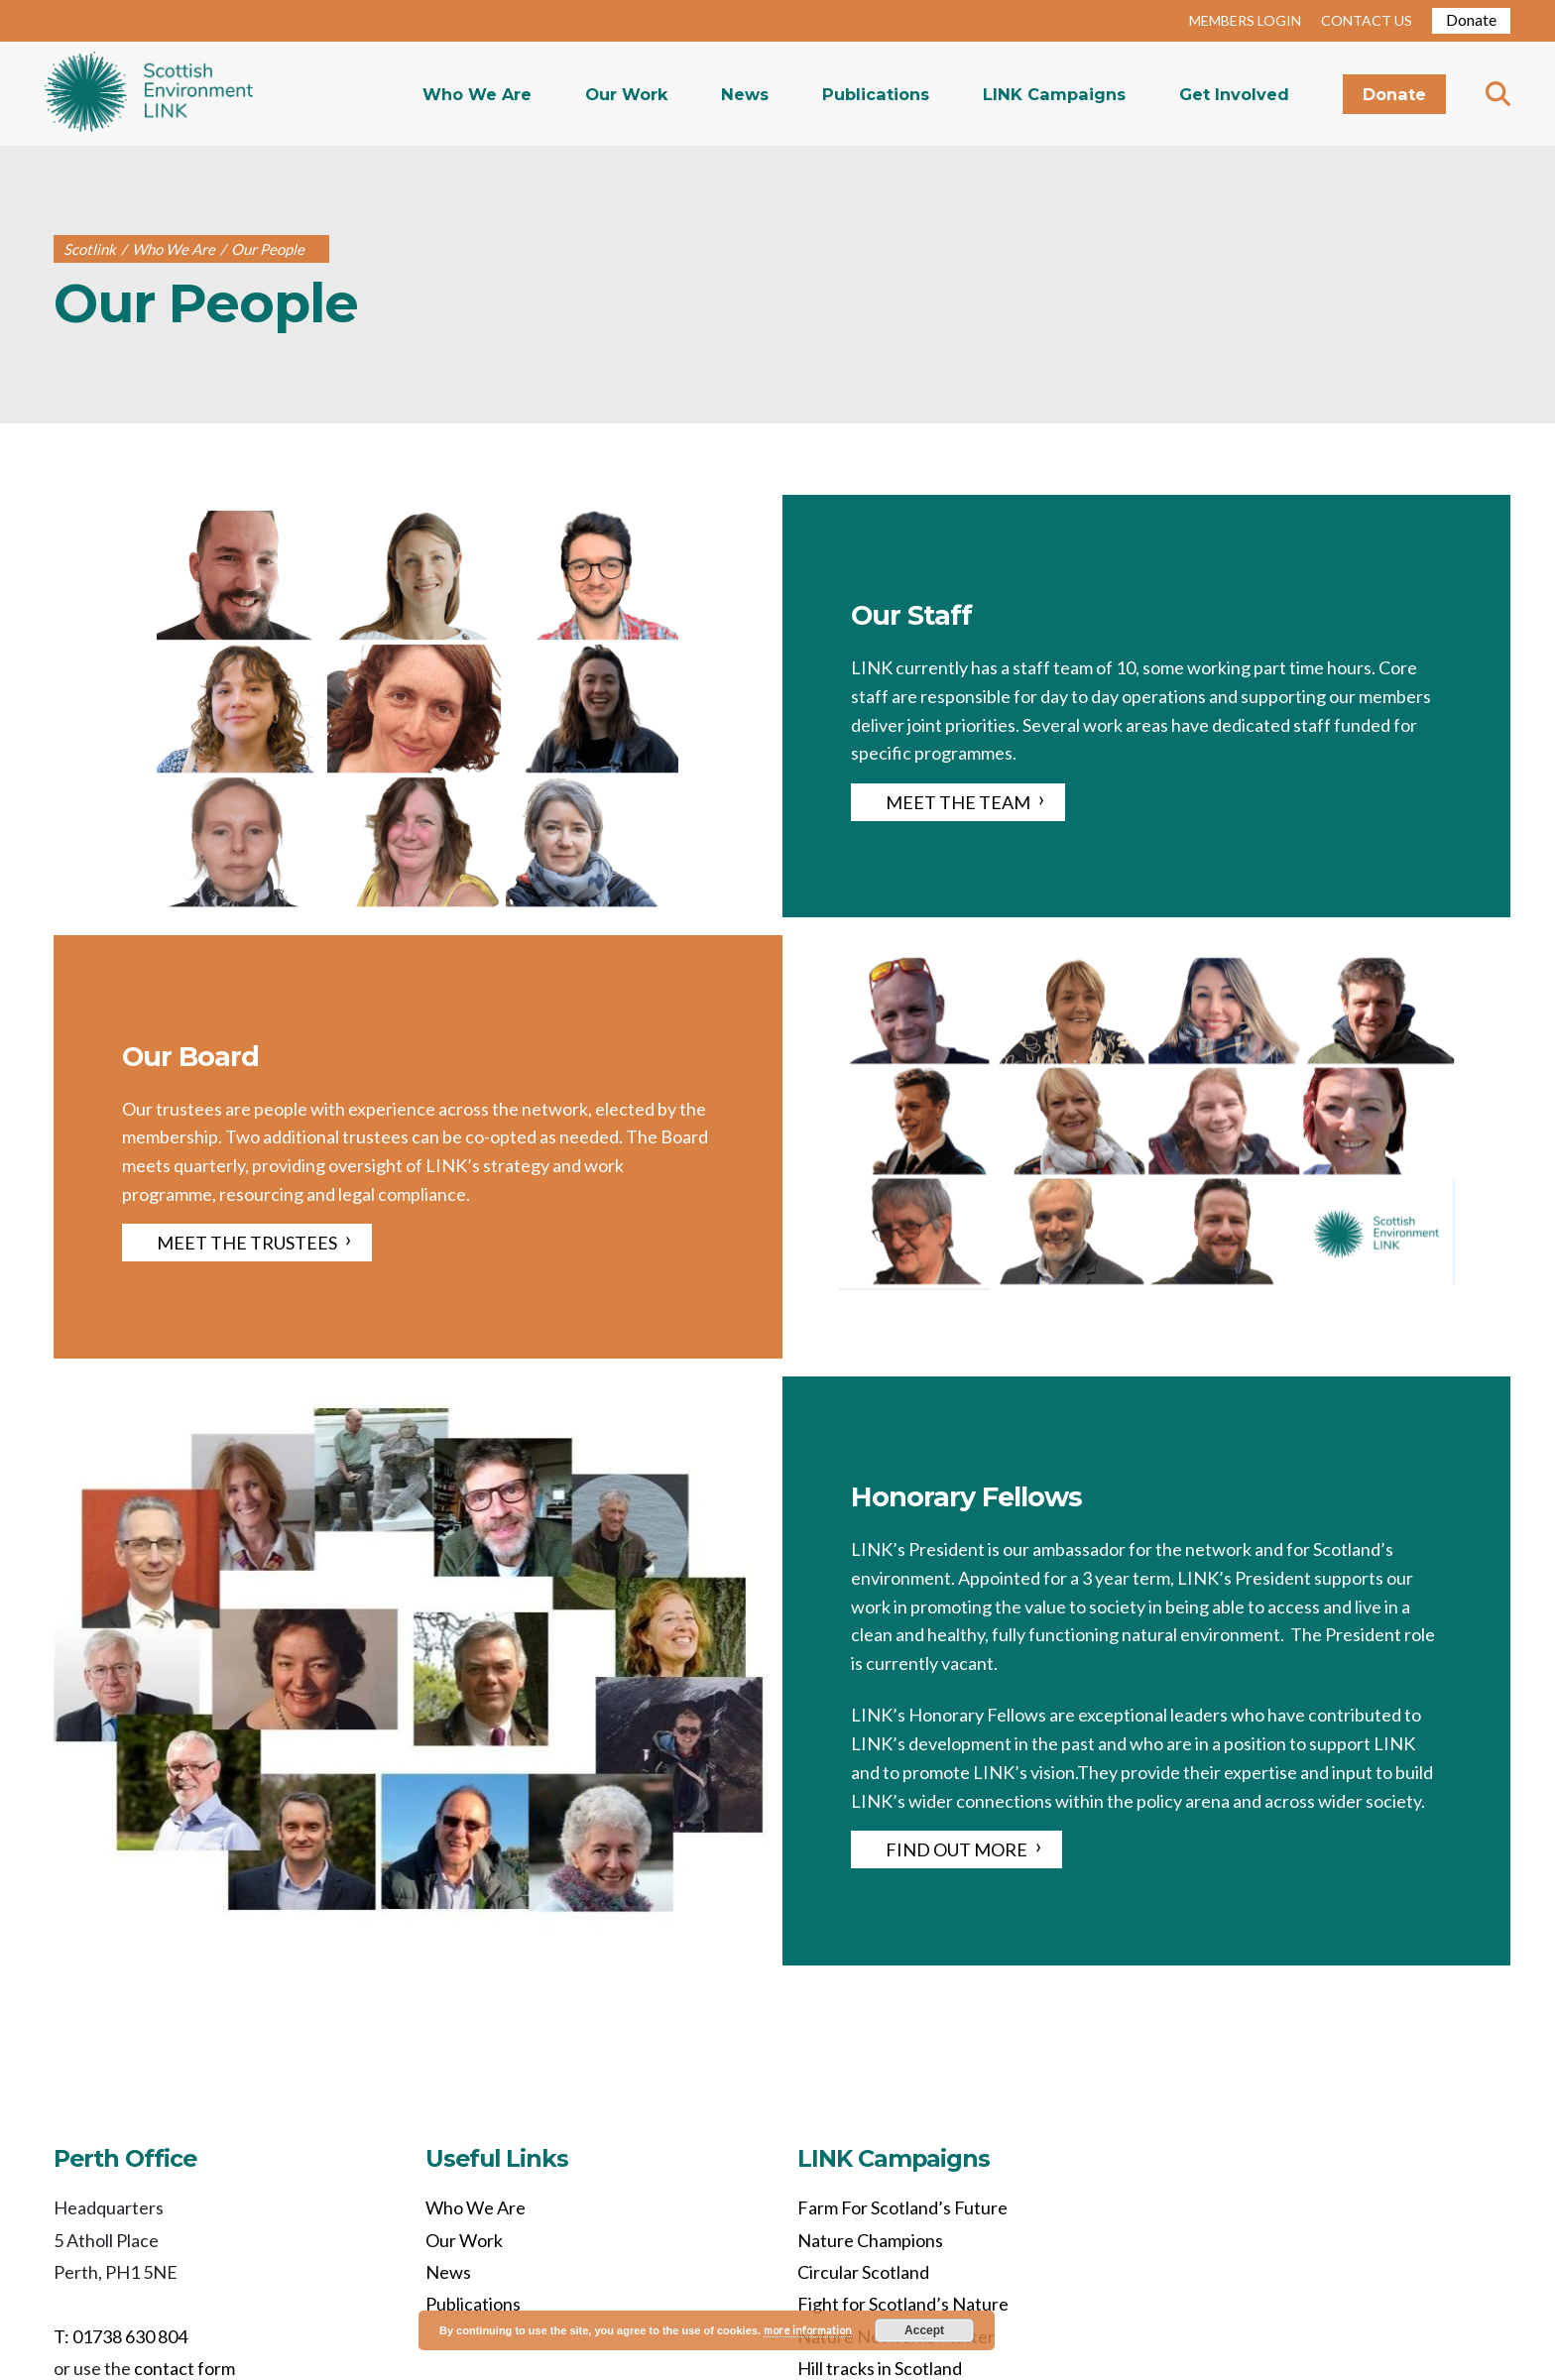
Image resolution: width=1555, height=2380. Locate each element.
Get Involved (1234, 94)
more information (808, 2329)
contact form (184, 2368)
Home (149, 94)
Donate (1471, 19)
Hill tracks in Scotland (879, 2368)
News (745, 94)
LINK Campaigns (1054, 94)
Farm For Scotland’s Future (902, 2207)
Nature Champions (870, 2240)
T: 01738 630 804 (120, 2336)
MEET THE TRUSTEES (247, 1242)
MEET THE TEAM (958, 802)
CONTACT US (1366, 20)
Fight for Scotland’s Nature (903, 2304)
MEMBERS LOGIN (1245, 20)
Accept (924, 2330)
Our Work (626, 94)
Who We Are (477, 94)
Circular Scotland (863, 2272)
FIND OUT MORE (956, 1849)
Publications (875, 94)
